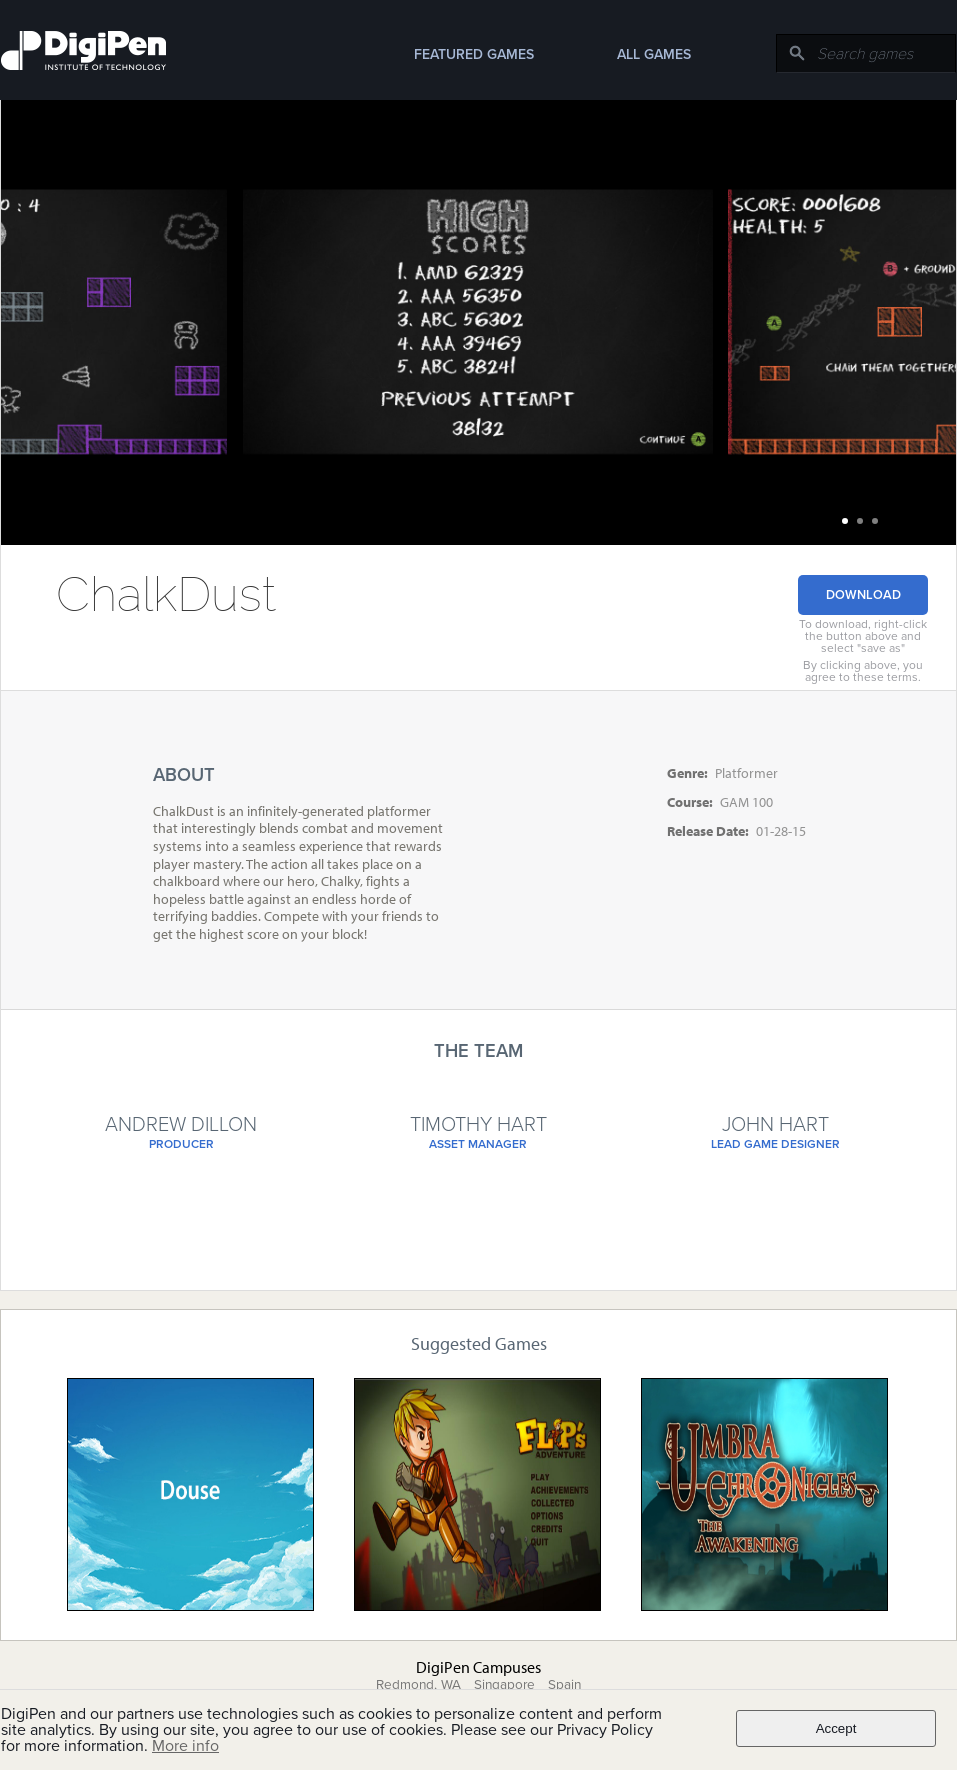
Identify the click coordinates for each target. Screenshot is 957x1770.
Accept (836, 1728)
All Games (654, 54)
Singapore (504, 1685)
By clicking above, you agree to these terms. (863, 671)
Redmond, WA (418, 1685)
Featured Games (474, 54)
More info (185, 1746)
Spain (564, 1685)
